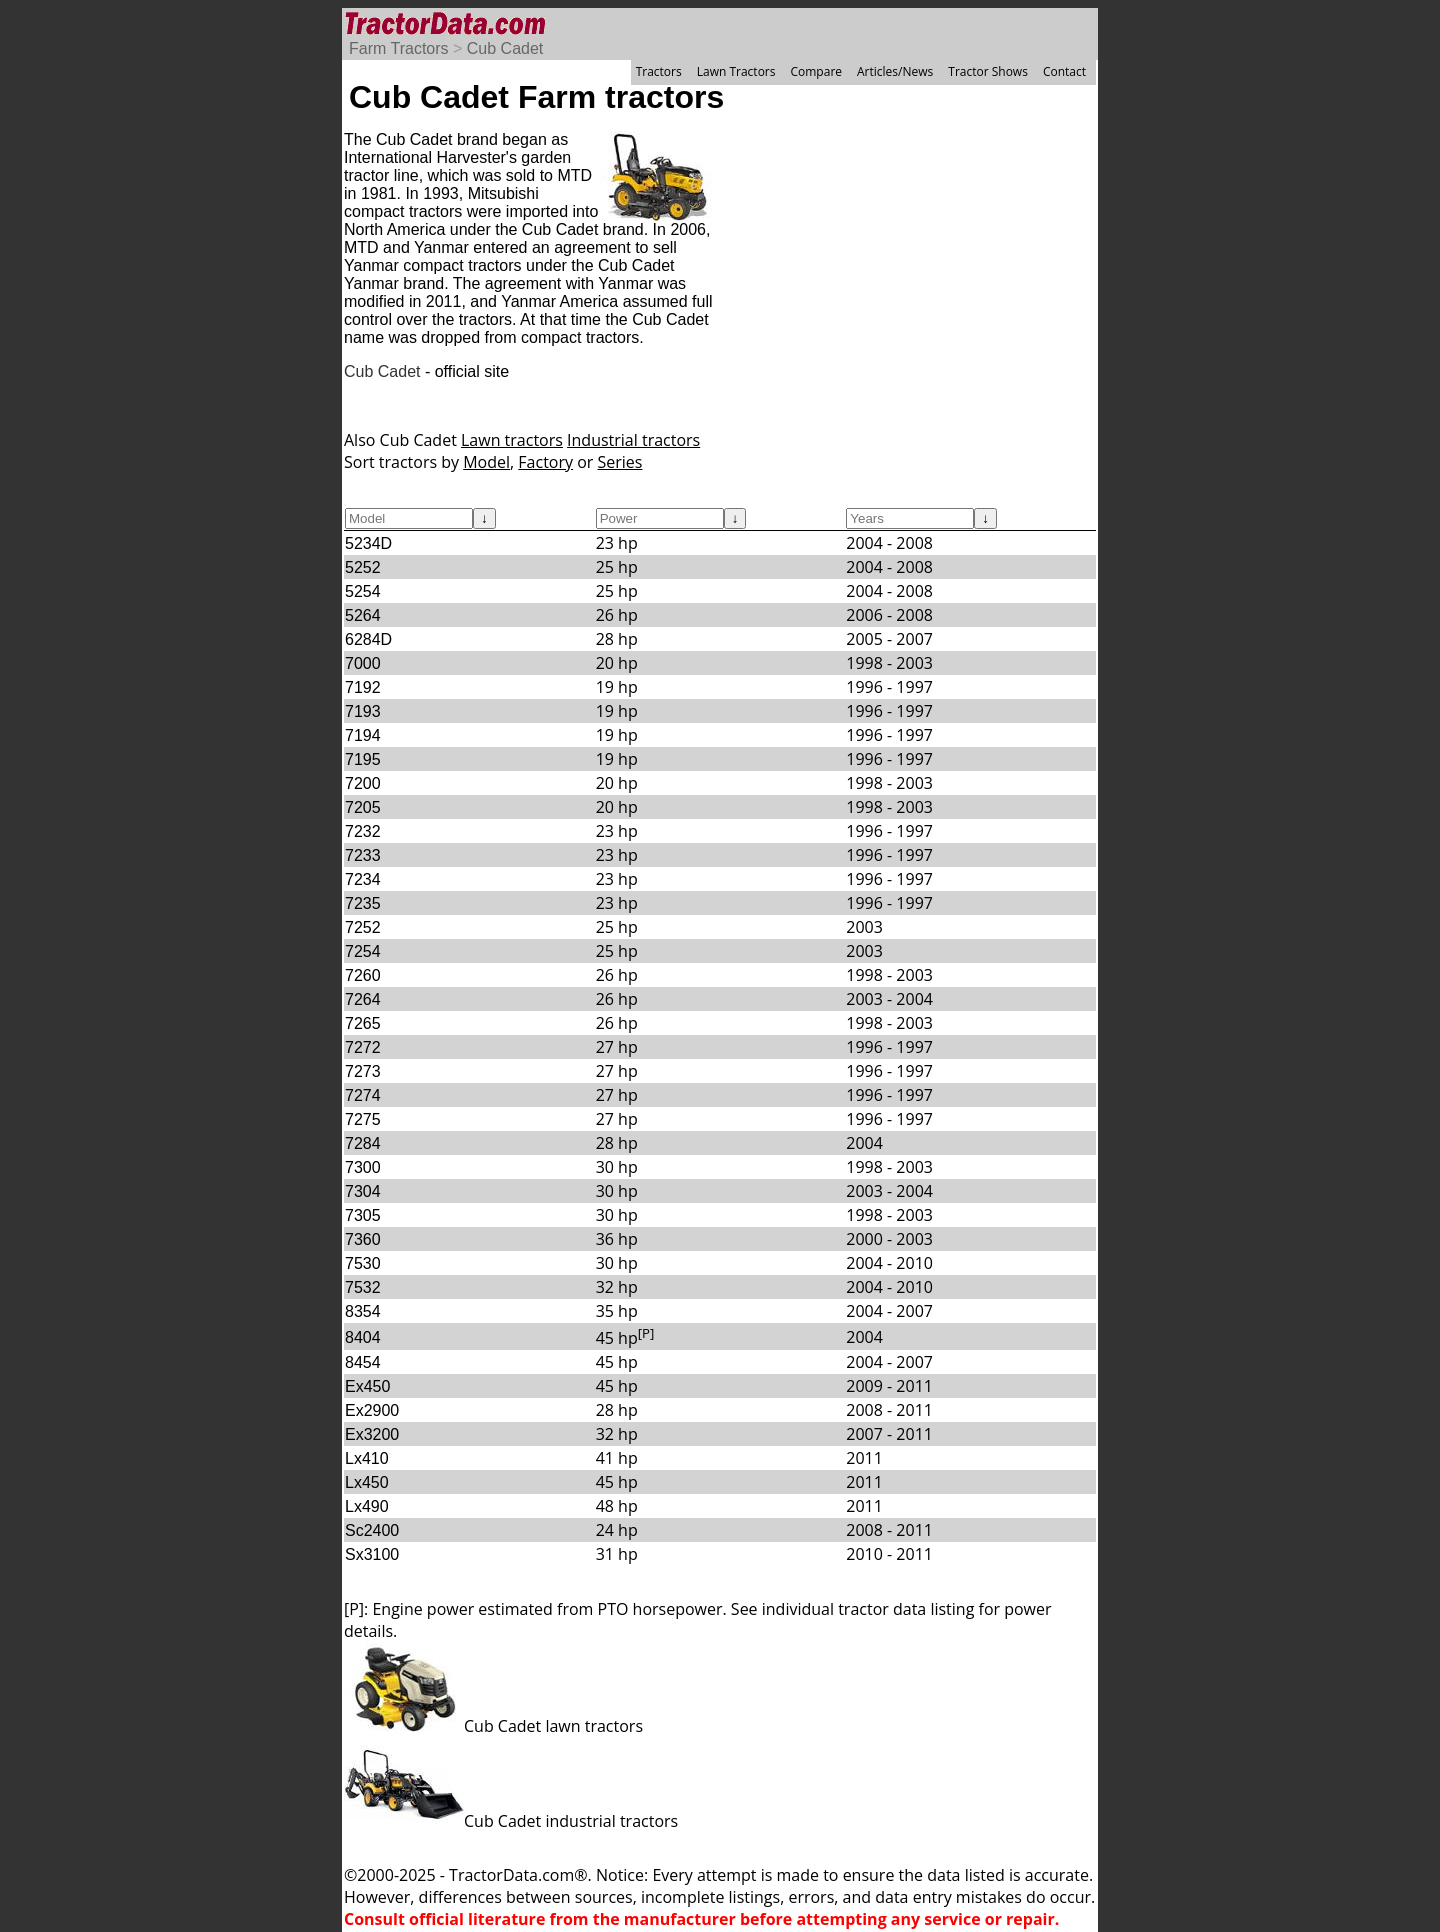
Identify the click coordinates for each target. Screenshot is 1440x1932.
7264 (363, 999)
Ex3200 (372, 1434)
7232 (363, 831)
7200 (363, 783)
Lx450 (367, 1482)
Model (486, 462)
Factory (545, 462)
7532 (363, 1287)
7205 (363, 807)
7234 (363, 879)
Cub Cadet (505, 48)
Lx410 (367, 1458)
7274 (363, 1095)
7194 (363, 735)
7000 (363, 663)
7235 (363, 903)
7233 (363, 855)
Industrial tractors (633, 440)
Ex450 (367, 1386)
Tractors (659, 71)
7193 (363, 711)
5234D (368, 543)
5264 (363, 615)
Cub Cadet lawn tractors (493, 1726)
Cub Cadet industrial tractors (511, 1821)
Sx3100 (372, 1554)
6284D (368, 639)
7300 (363, 1167)
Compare (816, 71)
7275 (363, 1119)
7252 (363, 927)
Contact (1064, 71)
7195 (363, 759)
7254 (363, 951)
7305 (363, 1215)
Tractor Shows (988, 71)
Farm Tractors (399, 48)
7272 (363, 1047)
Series (620, 462)
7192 (363, 687)
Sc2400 (372, 1530)
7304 (363, 1191)
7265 (363, 1023)
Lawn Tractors (736, 71)
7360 (363, 1239)
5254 (363, 591)
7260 (363, 975)
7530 (363, 1263)
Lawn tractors (512, 440)
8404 (363, 1337)
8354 (363, 1311)
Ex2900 (372, 1410)
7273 (363, 1071)
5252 (363, 567)
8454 (363, 1362)
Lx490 (367, 1506)
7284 (363, 1143)
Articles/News (895, 71)
